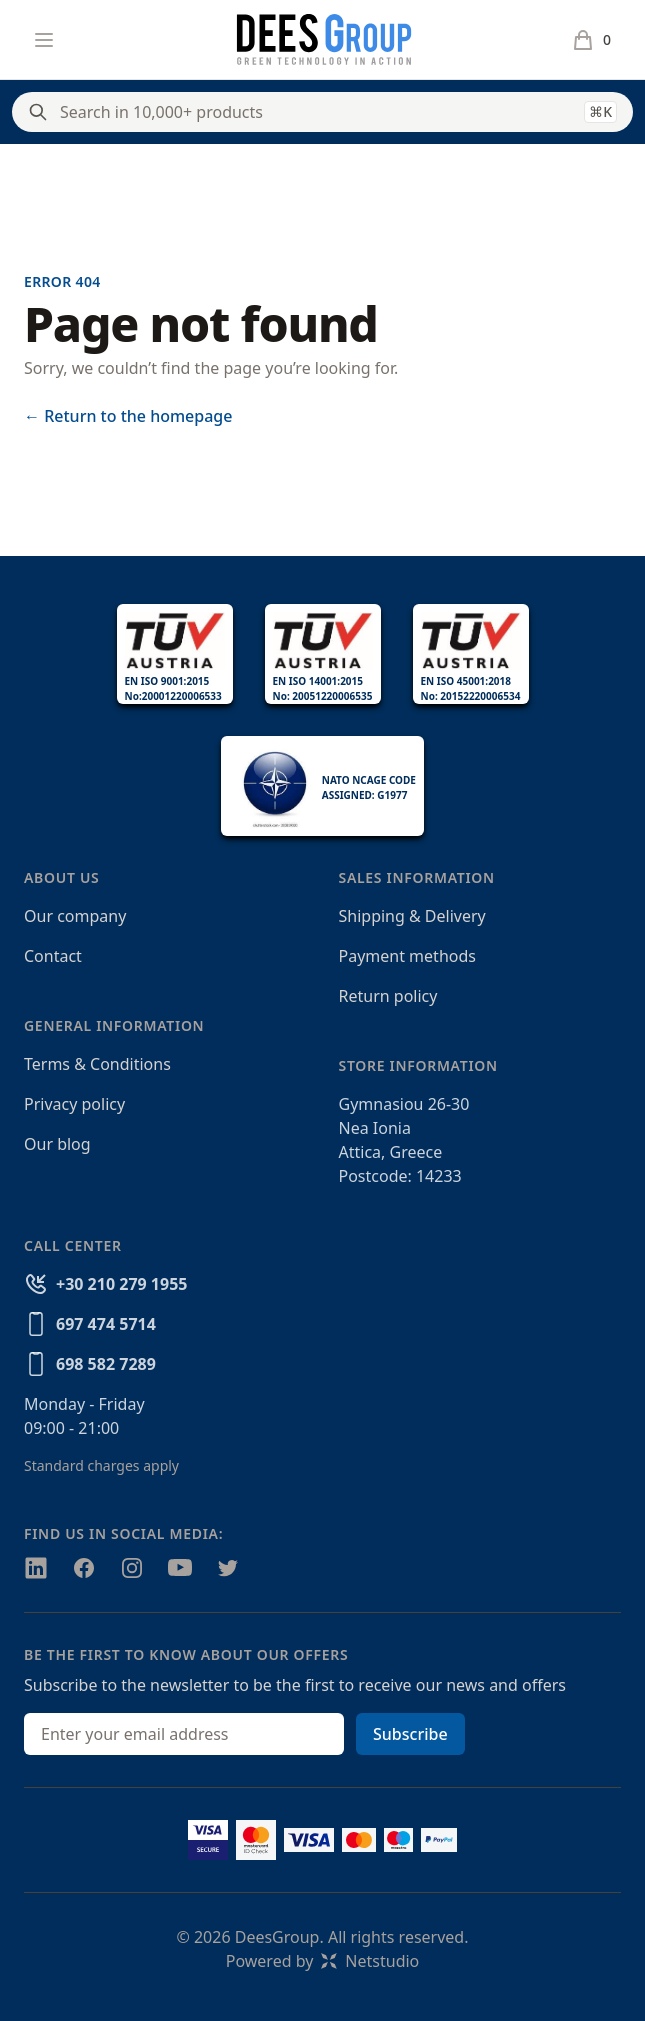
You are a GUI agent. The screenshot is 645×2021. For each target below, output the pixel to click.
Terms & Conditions (97, 1064)
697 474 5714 (106, 1324)
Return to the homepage (128, 416)
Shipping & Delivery (412, 916)
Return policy (388, 996)
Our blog (57, 1144)
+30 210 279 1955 (121, 1284)
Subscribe (410, 1734)
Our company (75, 916)
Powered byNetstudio (323, 1961)
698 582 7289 (106, 1364)
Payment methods (407, 956)
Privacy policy (74, 1104)
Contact (53, 956)
